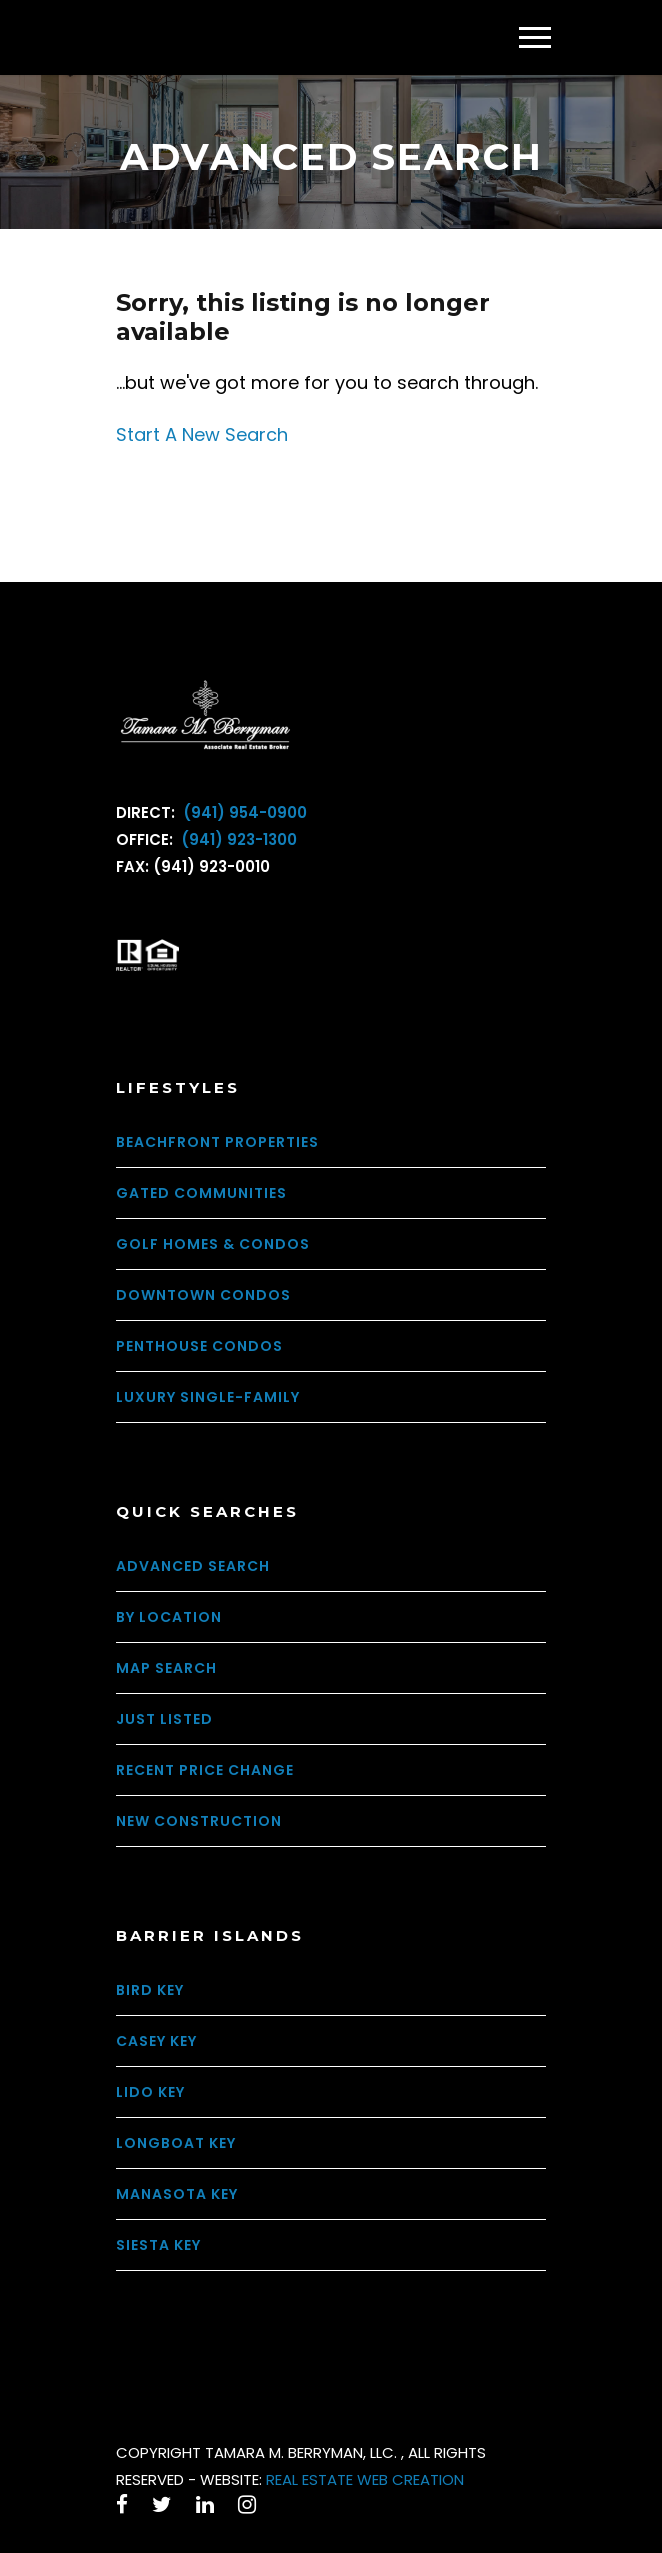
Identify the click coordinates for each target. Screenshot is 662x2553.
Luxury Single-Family (208, 1397)
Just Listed (164, 1719)
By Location (169, 1617)
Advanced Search (193, 1566)
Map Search (166, 1668)
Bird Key (150, 1990)
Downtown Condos (203, 1295)
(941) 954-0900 (243, 812)
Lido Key (150, 2092)
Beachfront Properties (217, 1142)
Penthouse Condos (199, 1346)
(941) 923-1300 (237, 839)
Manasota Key (177, 2194)
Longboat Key (176, 2143)
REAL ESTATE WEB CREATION (365, 2479)
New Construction (199, 1821)
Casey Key (156, 2041)
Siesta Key (158, 2245)
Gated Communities (201, 1193)
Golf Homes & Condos (213, 1244)
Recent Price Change (205, 1770)
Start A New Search (202, 434)
